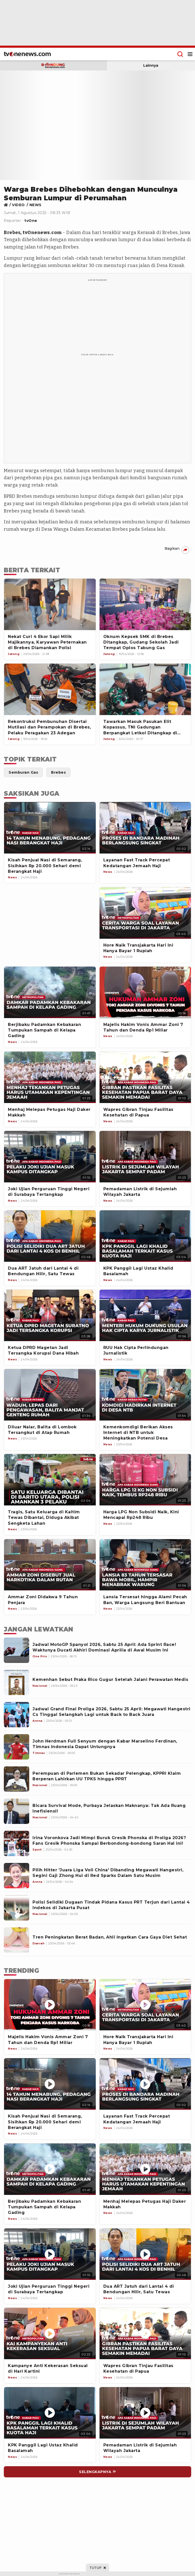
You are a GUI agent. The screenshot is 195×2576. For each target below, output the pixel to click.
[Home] (27, 54)
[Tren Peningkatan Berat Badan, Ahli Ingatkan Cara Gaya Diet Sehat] (16, 1940)
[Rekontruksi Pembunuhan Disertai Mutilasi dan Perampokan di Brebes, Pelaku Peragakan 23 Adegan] (50, 689)
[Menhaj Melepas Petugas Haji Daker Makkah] (145, 2169)
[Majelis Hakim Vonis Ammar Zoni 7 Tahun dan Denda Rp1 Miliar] (50, 2005)
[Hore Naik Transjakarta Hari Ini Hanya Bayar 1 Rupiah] (145, 2005)
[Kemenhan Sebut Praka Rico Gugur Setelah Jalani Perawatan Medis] (16, 1682)
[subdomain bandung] (53, 65)
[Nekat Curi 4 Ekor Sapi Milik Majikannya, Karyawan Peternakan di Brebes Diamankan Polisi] (50, 604)
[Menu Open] (190, 54)
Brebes (12, 232)
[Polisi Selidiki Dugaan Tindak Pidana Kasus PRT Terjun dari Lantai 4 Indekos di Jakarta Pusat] (16, 1908)
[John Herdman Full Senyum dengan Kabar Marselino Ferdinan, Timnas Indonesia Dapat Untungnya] (16, 1747)
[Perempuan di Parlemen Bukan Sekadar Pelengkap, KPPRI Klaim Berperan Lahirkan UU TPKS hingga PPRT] (16, 1779)
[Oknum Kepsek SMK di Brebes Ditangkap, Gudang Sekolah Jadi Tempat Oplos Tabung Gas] (145, 604)
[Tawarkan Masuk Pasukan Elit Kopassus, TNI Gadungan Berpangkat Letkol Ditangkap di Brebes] (145, 689)
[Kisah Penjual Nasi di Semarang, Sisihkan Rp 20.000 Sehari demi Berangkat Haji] (50, 2084)
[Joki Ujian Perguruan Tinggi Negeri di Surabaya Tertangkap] (50, 2254)
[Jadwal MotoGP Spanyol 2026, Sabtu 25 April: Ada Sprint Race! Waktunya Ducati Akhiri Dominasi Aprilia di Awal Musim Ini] (16, 1650)
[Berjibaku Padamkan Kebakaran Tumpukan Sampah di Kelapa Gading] (50, 2169)
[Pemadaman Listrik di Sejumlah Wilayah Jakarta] (145, 2413)
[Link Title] (7, 205)
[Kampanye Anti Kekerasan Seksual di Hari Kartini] (50, 2333)
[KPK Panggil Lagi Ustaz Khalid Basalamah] (50, 2413)
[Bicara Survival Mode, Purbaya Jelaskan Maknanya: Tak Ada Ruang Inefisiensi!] (16, 1811)
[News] (12, 2049)
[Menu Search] (180, 54)
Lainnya (150, 65)
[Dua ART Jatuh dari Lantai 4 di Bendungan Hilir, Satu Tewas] (145, 2254)
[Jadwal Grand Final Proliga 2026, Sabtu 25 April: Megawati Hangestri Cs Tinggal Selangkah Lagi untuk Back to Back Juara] (16, 1714)
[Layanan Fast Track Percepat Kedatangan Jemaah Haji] (145, 2084)
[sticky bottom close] (97, 2568)
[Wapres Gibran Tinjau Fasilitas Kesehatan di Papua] (145, 2333)
